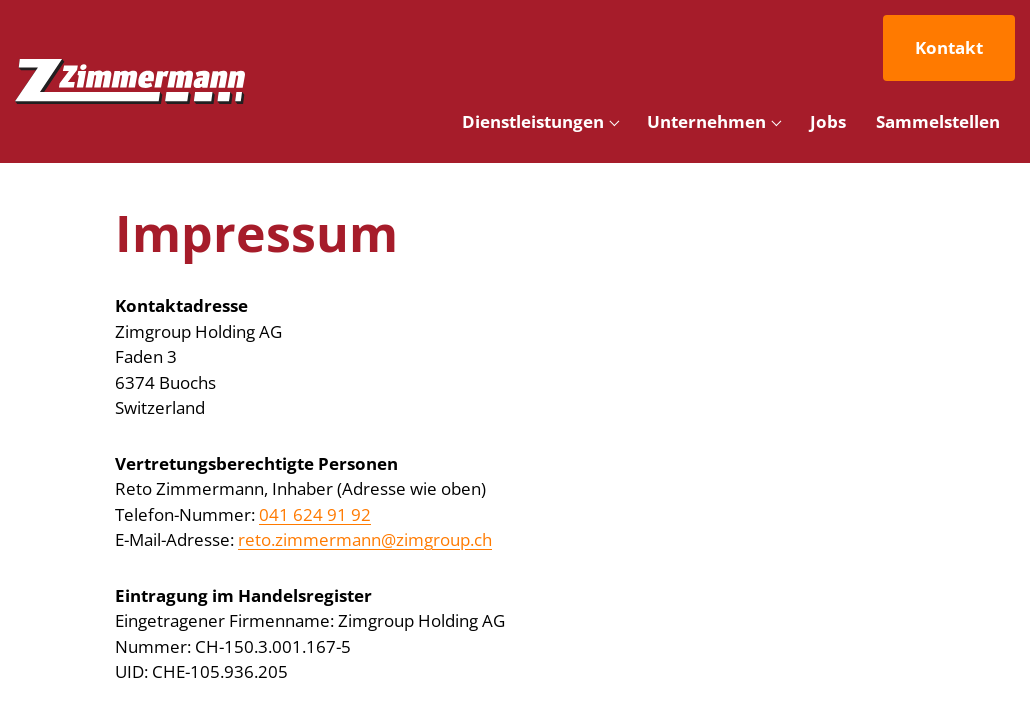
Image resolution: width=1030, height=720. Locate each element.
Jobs (828, 121)
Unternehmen (706, 121)
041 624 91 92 (315, 514)
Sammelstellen (938, 121)
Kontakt (949, 47)
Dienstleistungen (533, 121)
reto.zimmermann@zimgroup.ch (365, 539)
